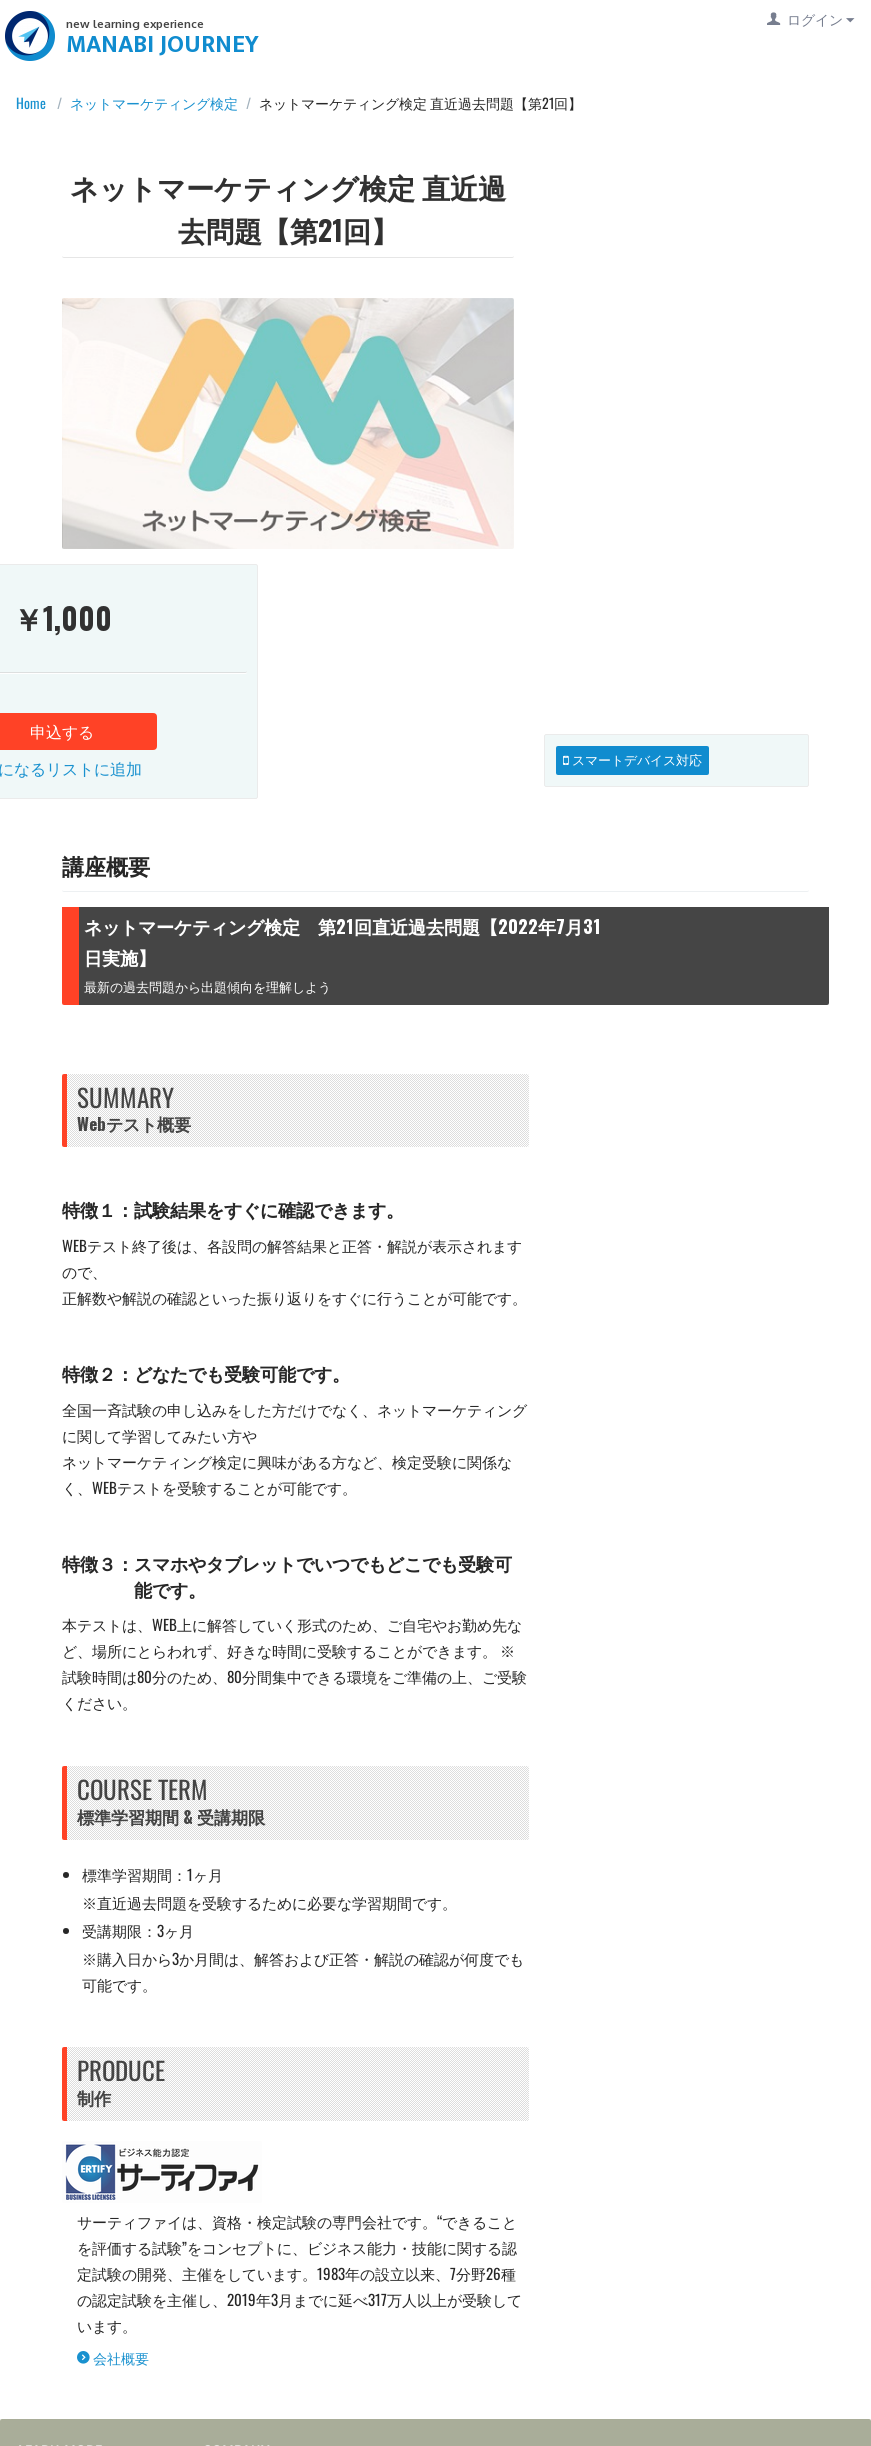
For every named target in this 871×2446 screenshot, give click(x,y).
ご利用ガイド (67, 2244)
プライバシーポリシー (95, 2380)
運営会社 (238, 2244)
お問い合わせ (67, 2312)
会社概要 (113, 2114)
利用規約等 (60, 2346)
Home (25, 102)
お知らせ (238, 2278)
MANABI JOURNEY (167, 44)
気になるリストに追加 (676, 365)
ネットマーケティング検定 (154, 102)
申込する (676, 328)
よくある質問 (67, 2278)
